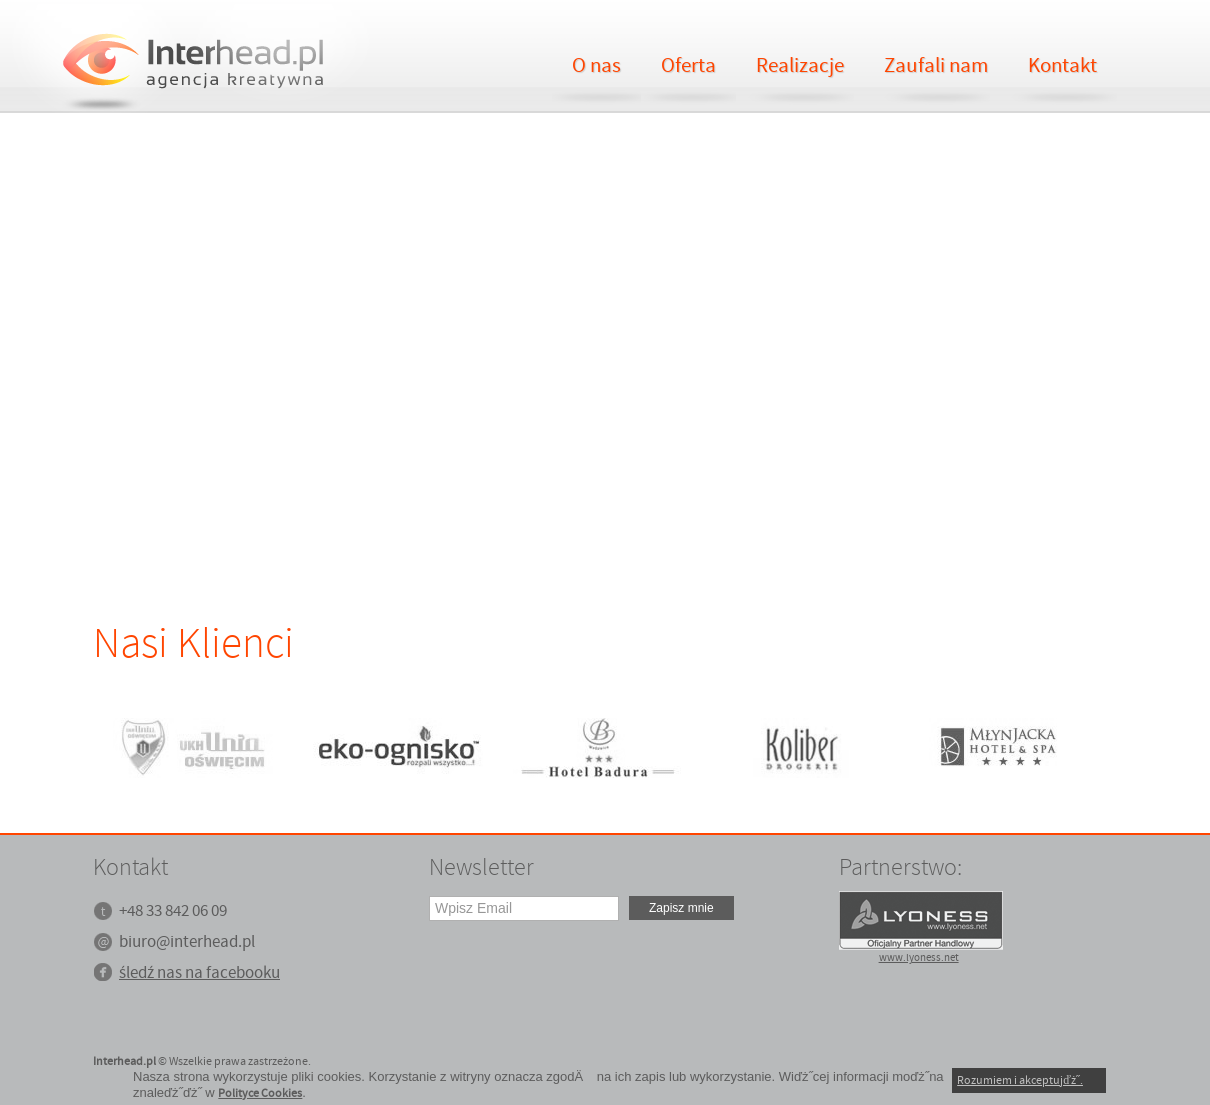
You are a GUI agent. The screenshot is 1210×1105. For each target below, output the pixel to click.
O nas (596, 66)
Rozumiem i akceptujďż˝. (1020, 1080)
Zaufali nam (936, 66)
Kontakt (1062, 66)
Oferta (688, 66)
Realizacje (800, 66)
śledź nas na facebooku (199, 973)
